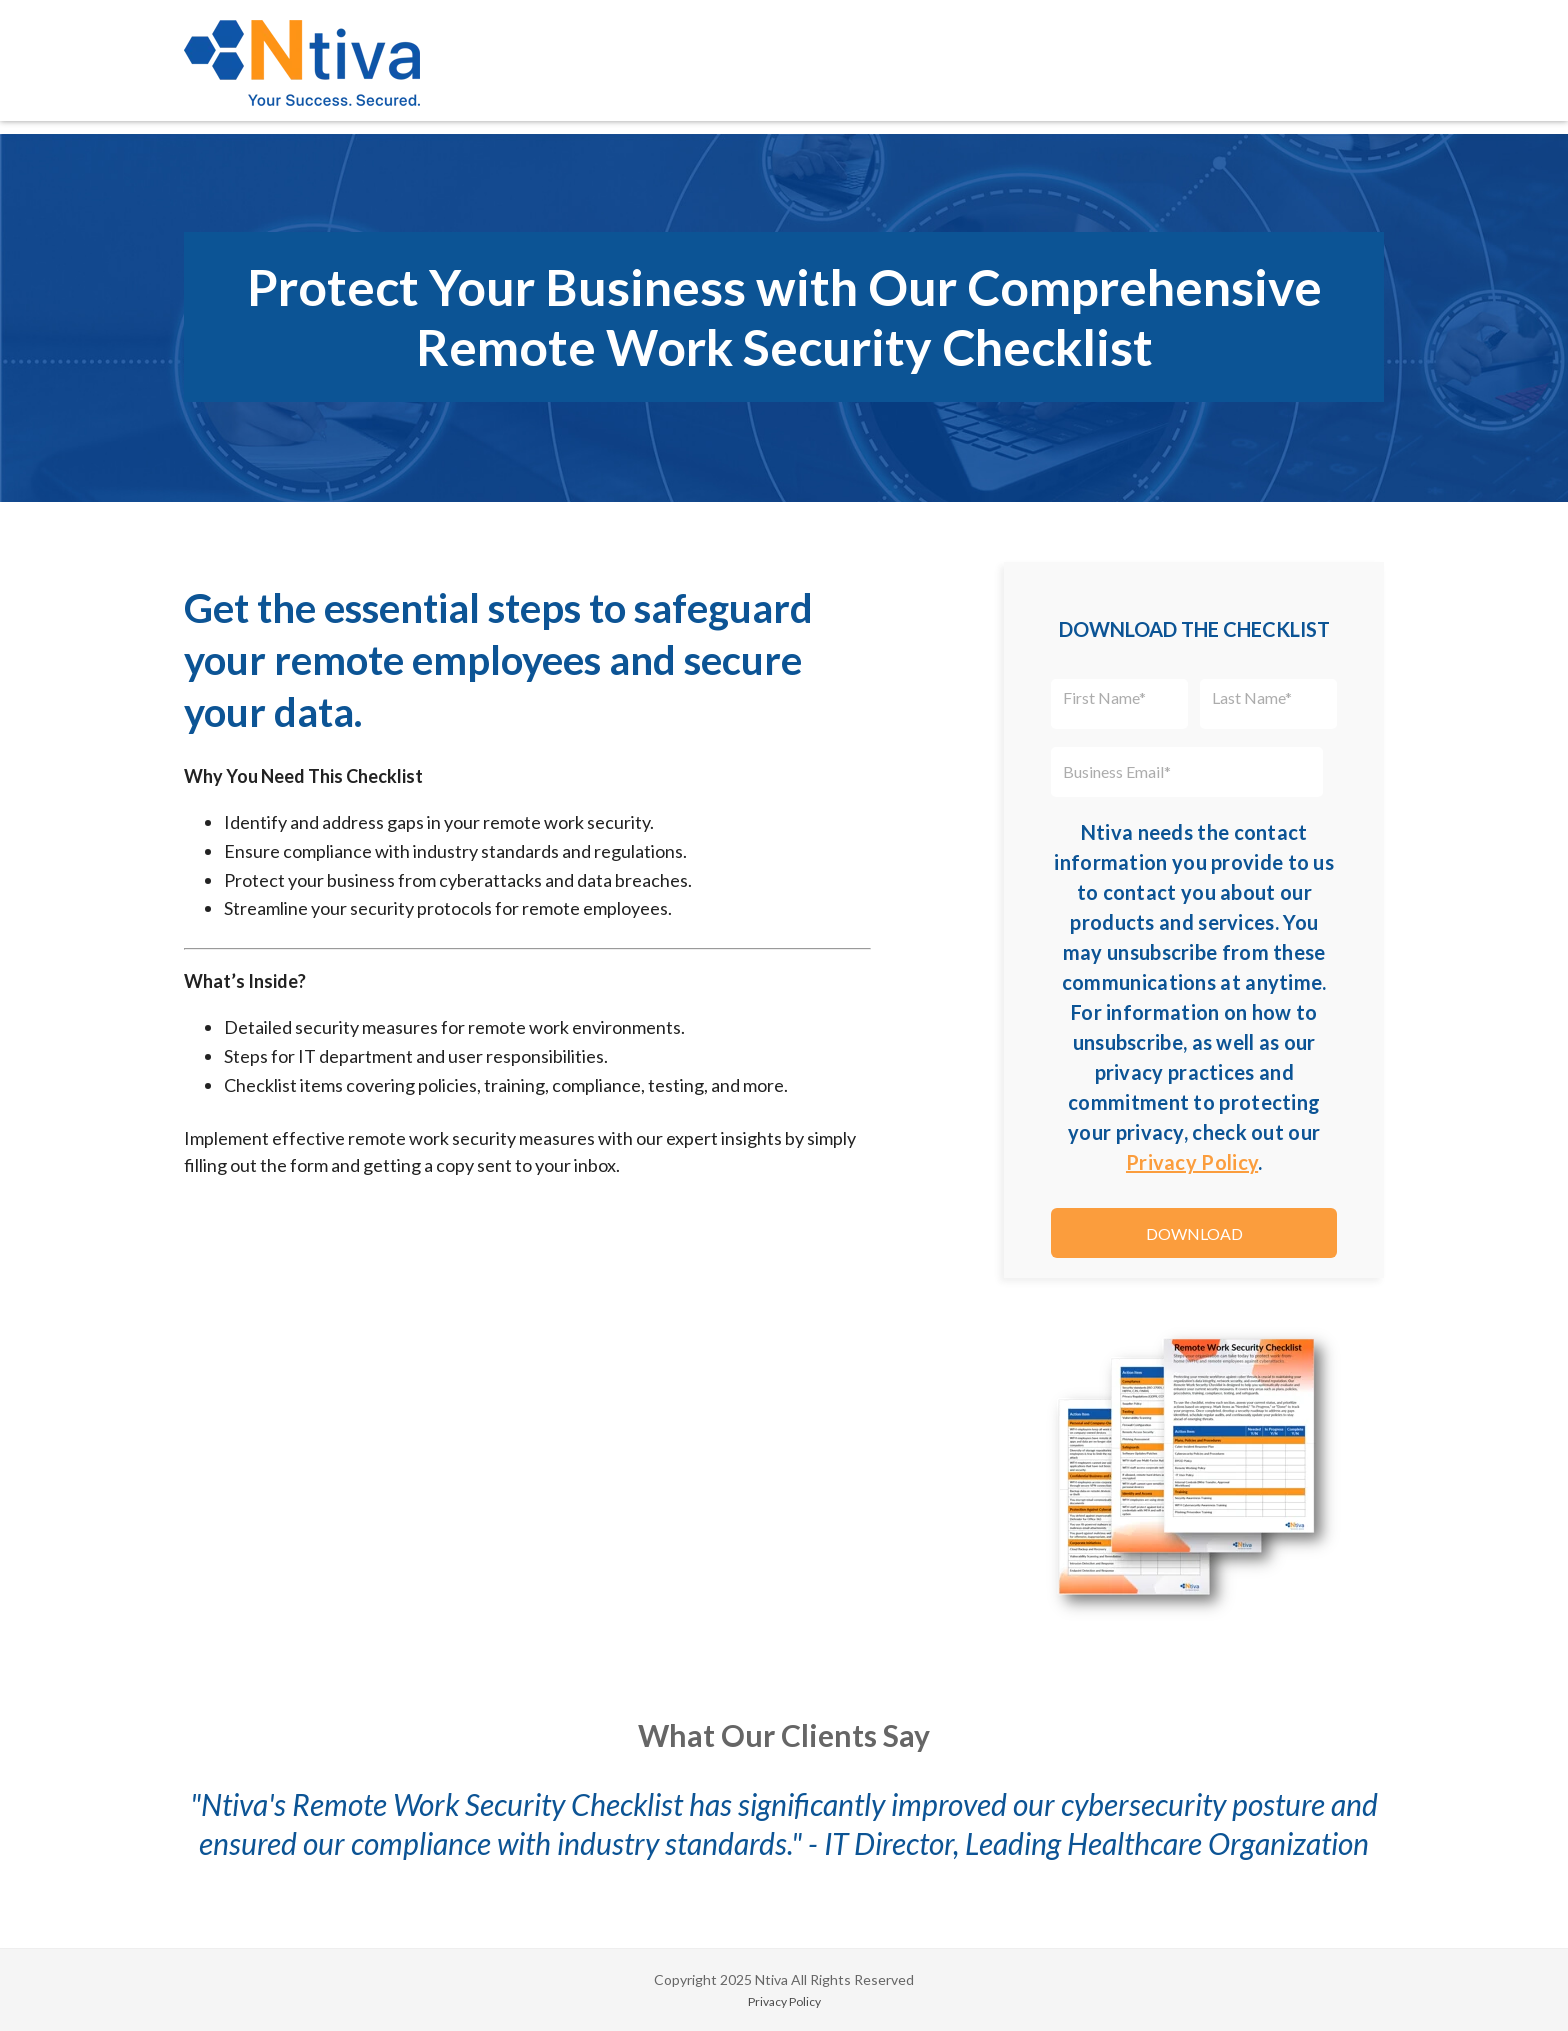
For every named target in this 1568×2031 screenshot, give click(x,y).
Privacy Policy (1192, 1162)
